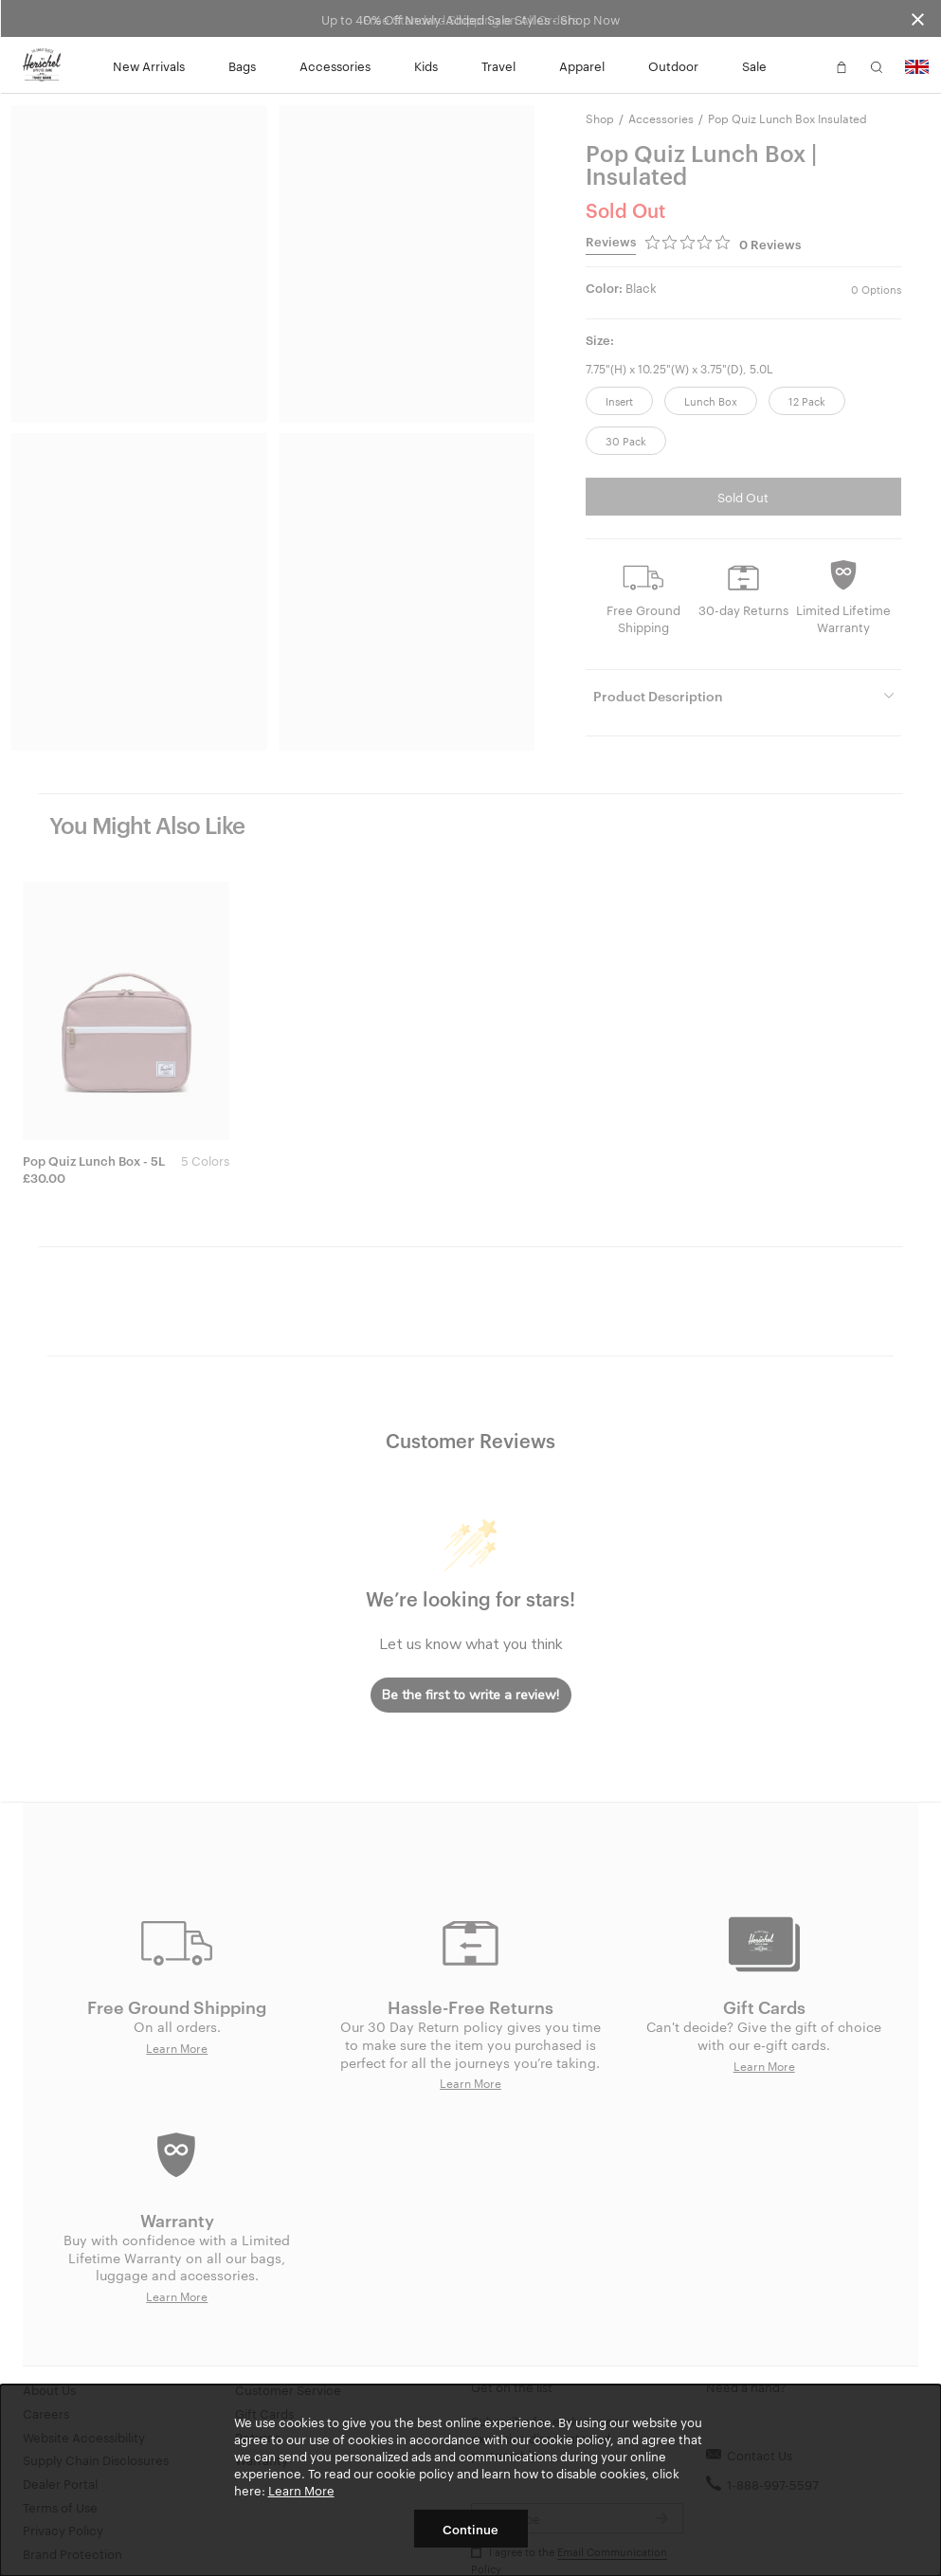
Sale (754, 65)
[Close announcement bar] (918, 18)
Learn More (301, 2489)
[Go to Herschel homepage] (42, 65)
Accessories (335, 65)
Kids (426, 65)
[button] (806, 65)
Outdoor (673, 65)
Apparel (582, 65)
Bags (242, 65)
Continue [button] (470, 2528)
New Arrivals (149, 65)
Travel (498, 65)
